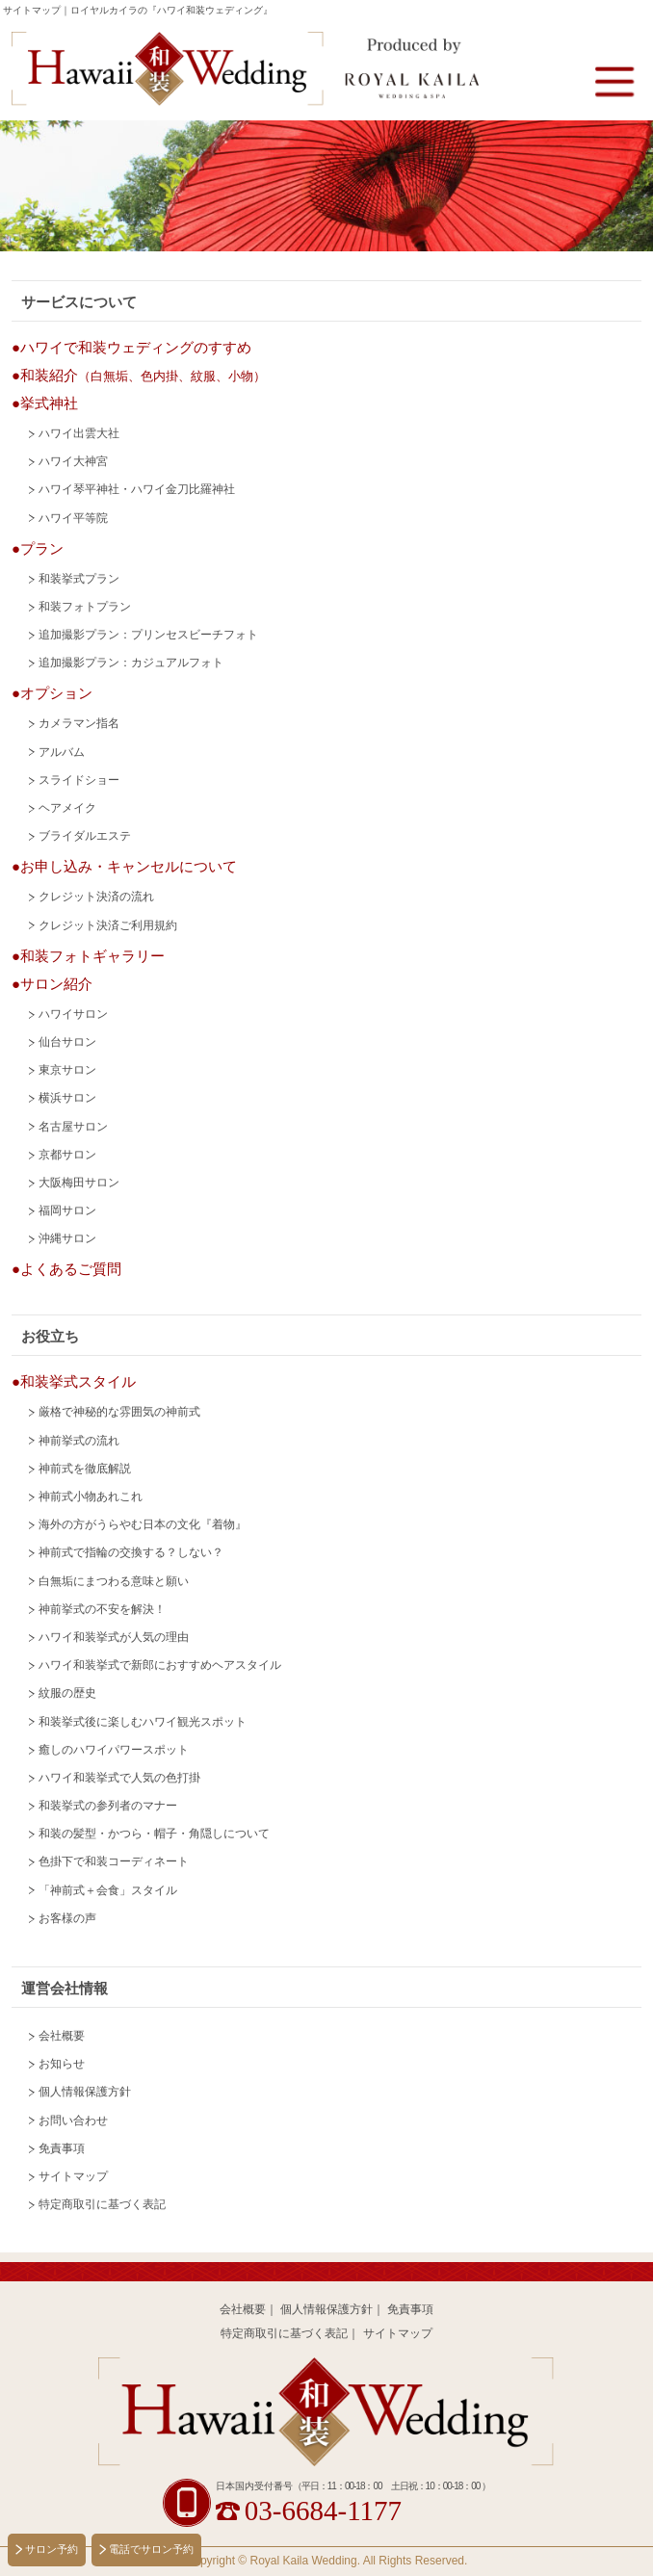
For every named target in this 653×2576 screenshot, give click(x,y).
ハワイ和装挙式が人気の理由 (114, 1637)
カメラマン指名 (79, 723)
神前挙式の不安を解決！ (102, 1609)
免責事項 (62, 2148)
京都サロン (67, 1154)
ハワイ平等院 (73, 518)
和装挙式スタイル (78, 1381)
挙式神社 (49, 403)
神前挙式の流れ (79, 1440)
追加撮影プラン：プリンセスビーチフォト (148, 634)
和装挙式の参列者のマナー (108, 1805)
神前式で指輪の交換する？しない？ (131, 1552)
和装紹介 (143, 375)
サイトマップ (73, 2176)
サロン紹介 (56, 984)
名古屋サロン (73, 1126)
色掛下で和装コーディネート (114, 1861)
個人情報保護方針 (85, 2091)
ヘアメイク (67, 808)
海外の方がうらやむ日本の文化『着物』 (143, 1524)
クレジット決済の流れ (96, 896)
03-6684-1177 (323, 2510)
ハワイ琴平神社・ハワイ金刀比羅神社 (137, 489)
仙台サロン (67, 1042)
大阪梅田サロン (79, 1182)
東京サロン (67, 1070)
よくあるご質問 (70, 1269)
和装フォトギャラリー (92, 956)
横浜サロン (67, 1098)
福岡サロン (67, 1210)
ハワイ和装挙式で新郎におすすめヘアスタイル (160, 1665)
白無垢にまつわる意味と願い (114, 1581)
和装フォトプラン (85, 606)
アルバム (62, 752)
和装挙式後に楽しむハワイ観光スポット (143, 1722)
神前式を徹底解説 (85, 1468)
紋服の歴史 (67, 1693)
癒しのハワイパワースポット (114, 1749)
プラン (42, 548)
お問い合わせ (73, 2120)
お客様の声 (67, 1918)
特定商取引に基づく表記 (102, 2204)
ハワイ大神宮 (73, 461)
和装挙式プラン (79, 578)
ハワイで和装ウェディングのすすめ (135, 347)
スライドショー (79, 780)
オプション (56, 693)
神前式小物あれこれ (91, 1496)
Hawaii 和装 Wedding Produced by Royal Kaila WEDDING (245, 70)
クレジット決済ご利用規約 (108, 925)
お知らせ (62, 2063)
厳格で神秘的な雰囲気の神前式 (119, 1411)
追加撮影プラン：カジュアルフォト (131, 662)
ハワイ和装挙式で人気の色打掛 (119, 1777)
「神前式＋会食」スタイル (108, 1890)
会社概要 (62, 2036)
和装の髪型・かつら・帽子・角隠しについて (154, 1833)
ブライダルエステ (85, 836)
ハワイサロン (73, 1014)
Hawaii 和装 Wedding (327, 2412)
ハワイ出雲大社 (79, 433)
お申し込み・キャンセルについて (128, 866)
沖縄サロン (67, 1238)
